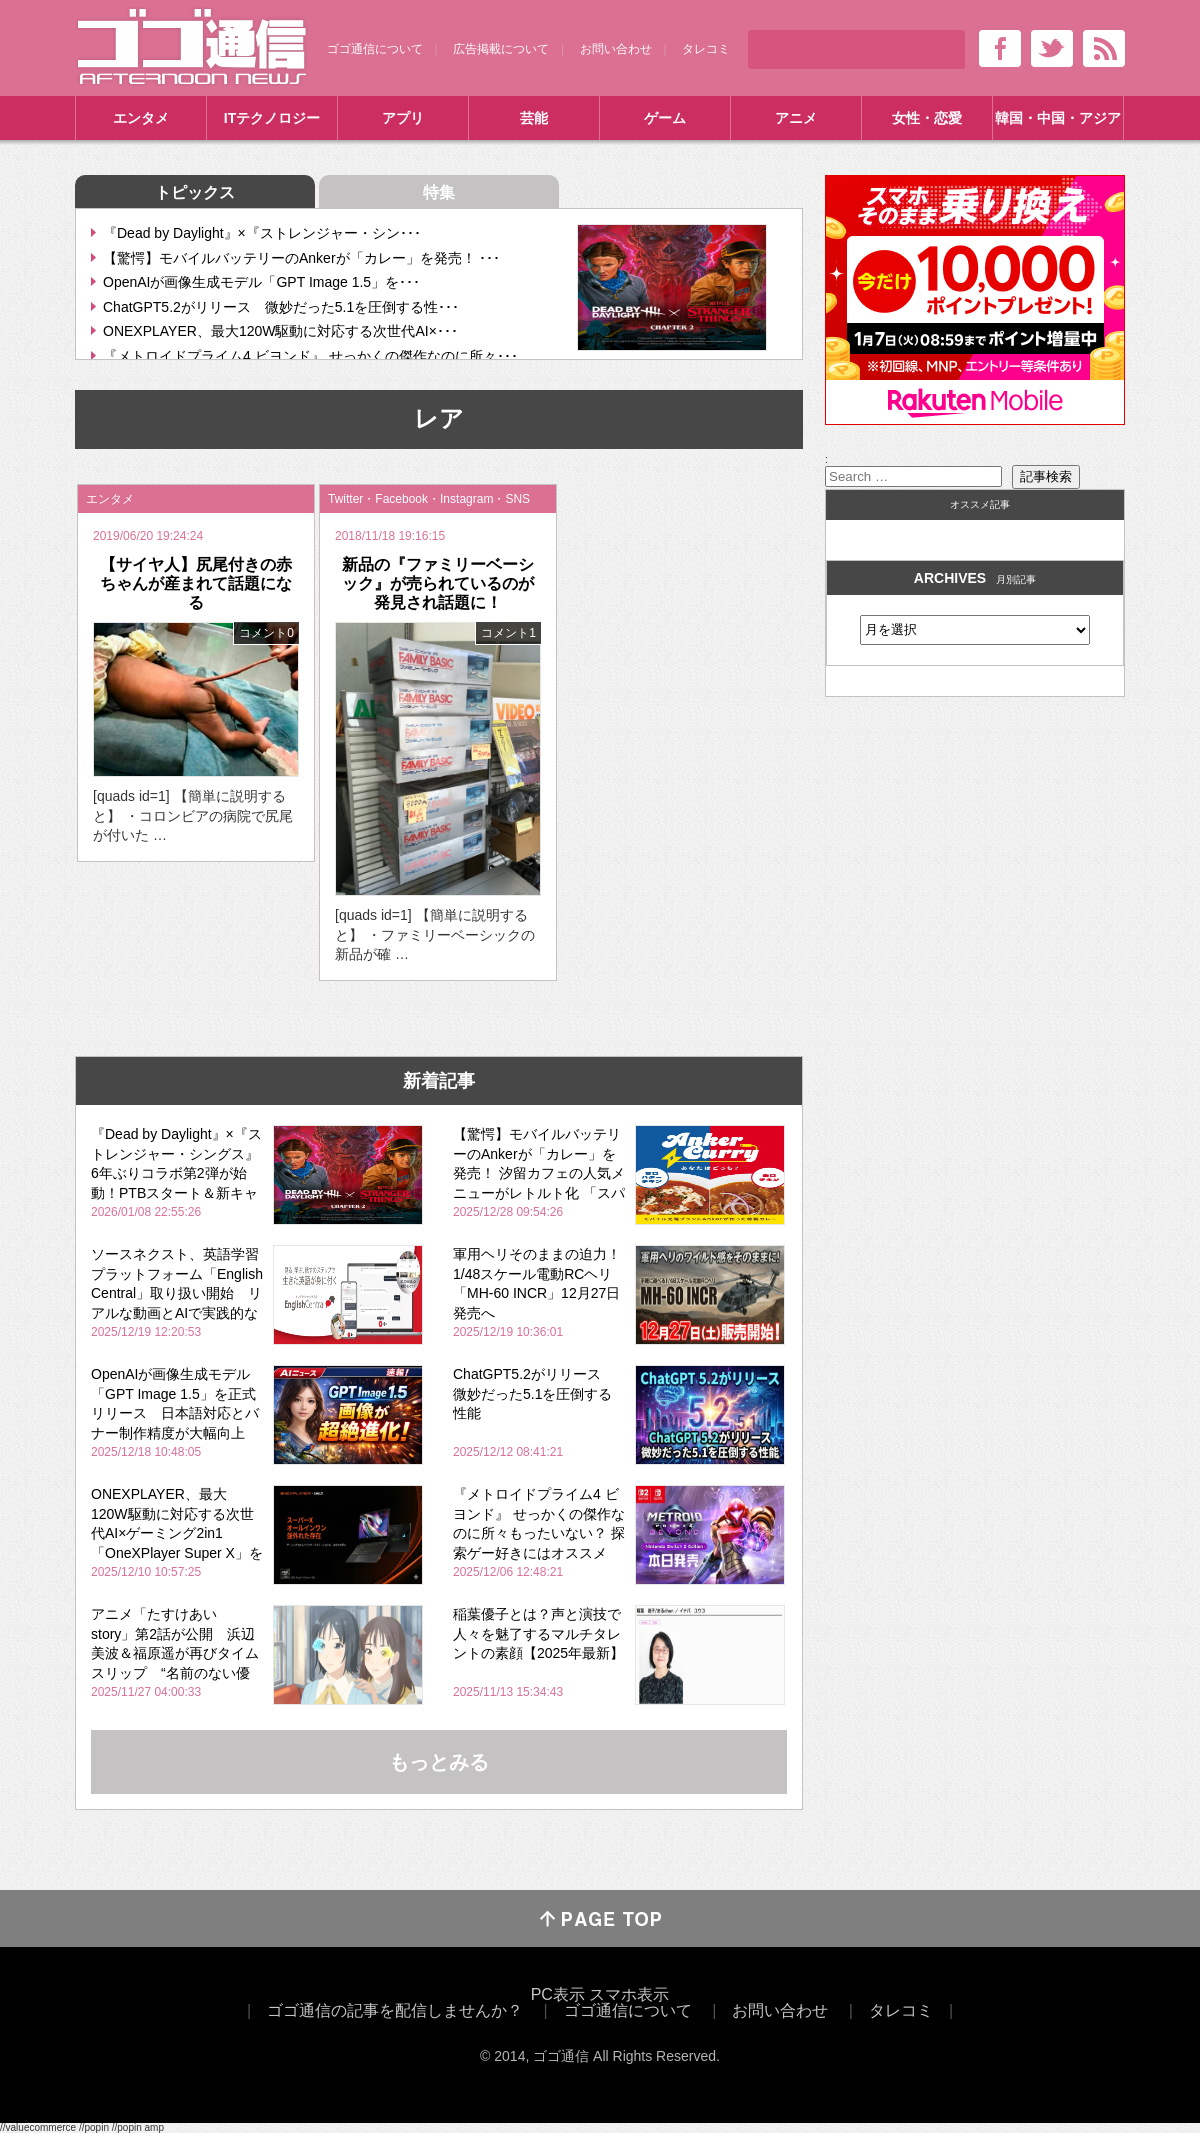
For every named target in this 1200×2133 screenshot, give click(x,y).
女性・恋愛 (927, 118)
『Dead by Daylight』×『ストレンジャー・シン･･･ (262, 233)
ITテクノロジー (272, 118)
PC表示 (558, 1994)
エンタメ (141, 118)
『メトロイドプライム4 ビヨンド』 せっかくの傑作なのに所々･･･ (310, 356)
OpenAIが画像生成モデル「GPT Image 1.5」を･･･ (261, 282)
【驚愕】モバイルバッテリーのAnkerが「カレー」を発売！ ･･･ (301, 258)
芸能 (534, 118)
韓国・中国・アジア (1058, 118)
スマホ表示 (629, 1994)
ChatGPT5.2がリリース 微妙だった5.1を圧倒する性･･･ (281, 307)
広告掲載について (501, 49)
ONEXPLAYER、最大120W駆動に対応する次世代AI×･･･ (280, 331)
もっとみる (439, 1762)
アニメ (796, 118)
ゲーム (665, 118)
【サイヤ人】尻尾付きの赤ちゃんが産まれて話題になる (196, 583)
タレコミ (706, 49)
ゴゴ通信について (375, 49)
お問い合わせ (616, 49)
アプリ (403, 118)
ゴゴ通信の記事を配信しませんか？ (395, 2010)
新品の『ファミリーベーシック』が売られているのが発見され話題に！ (438, 583)
